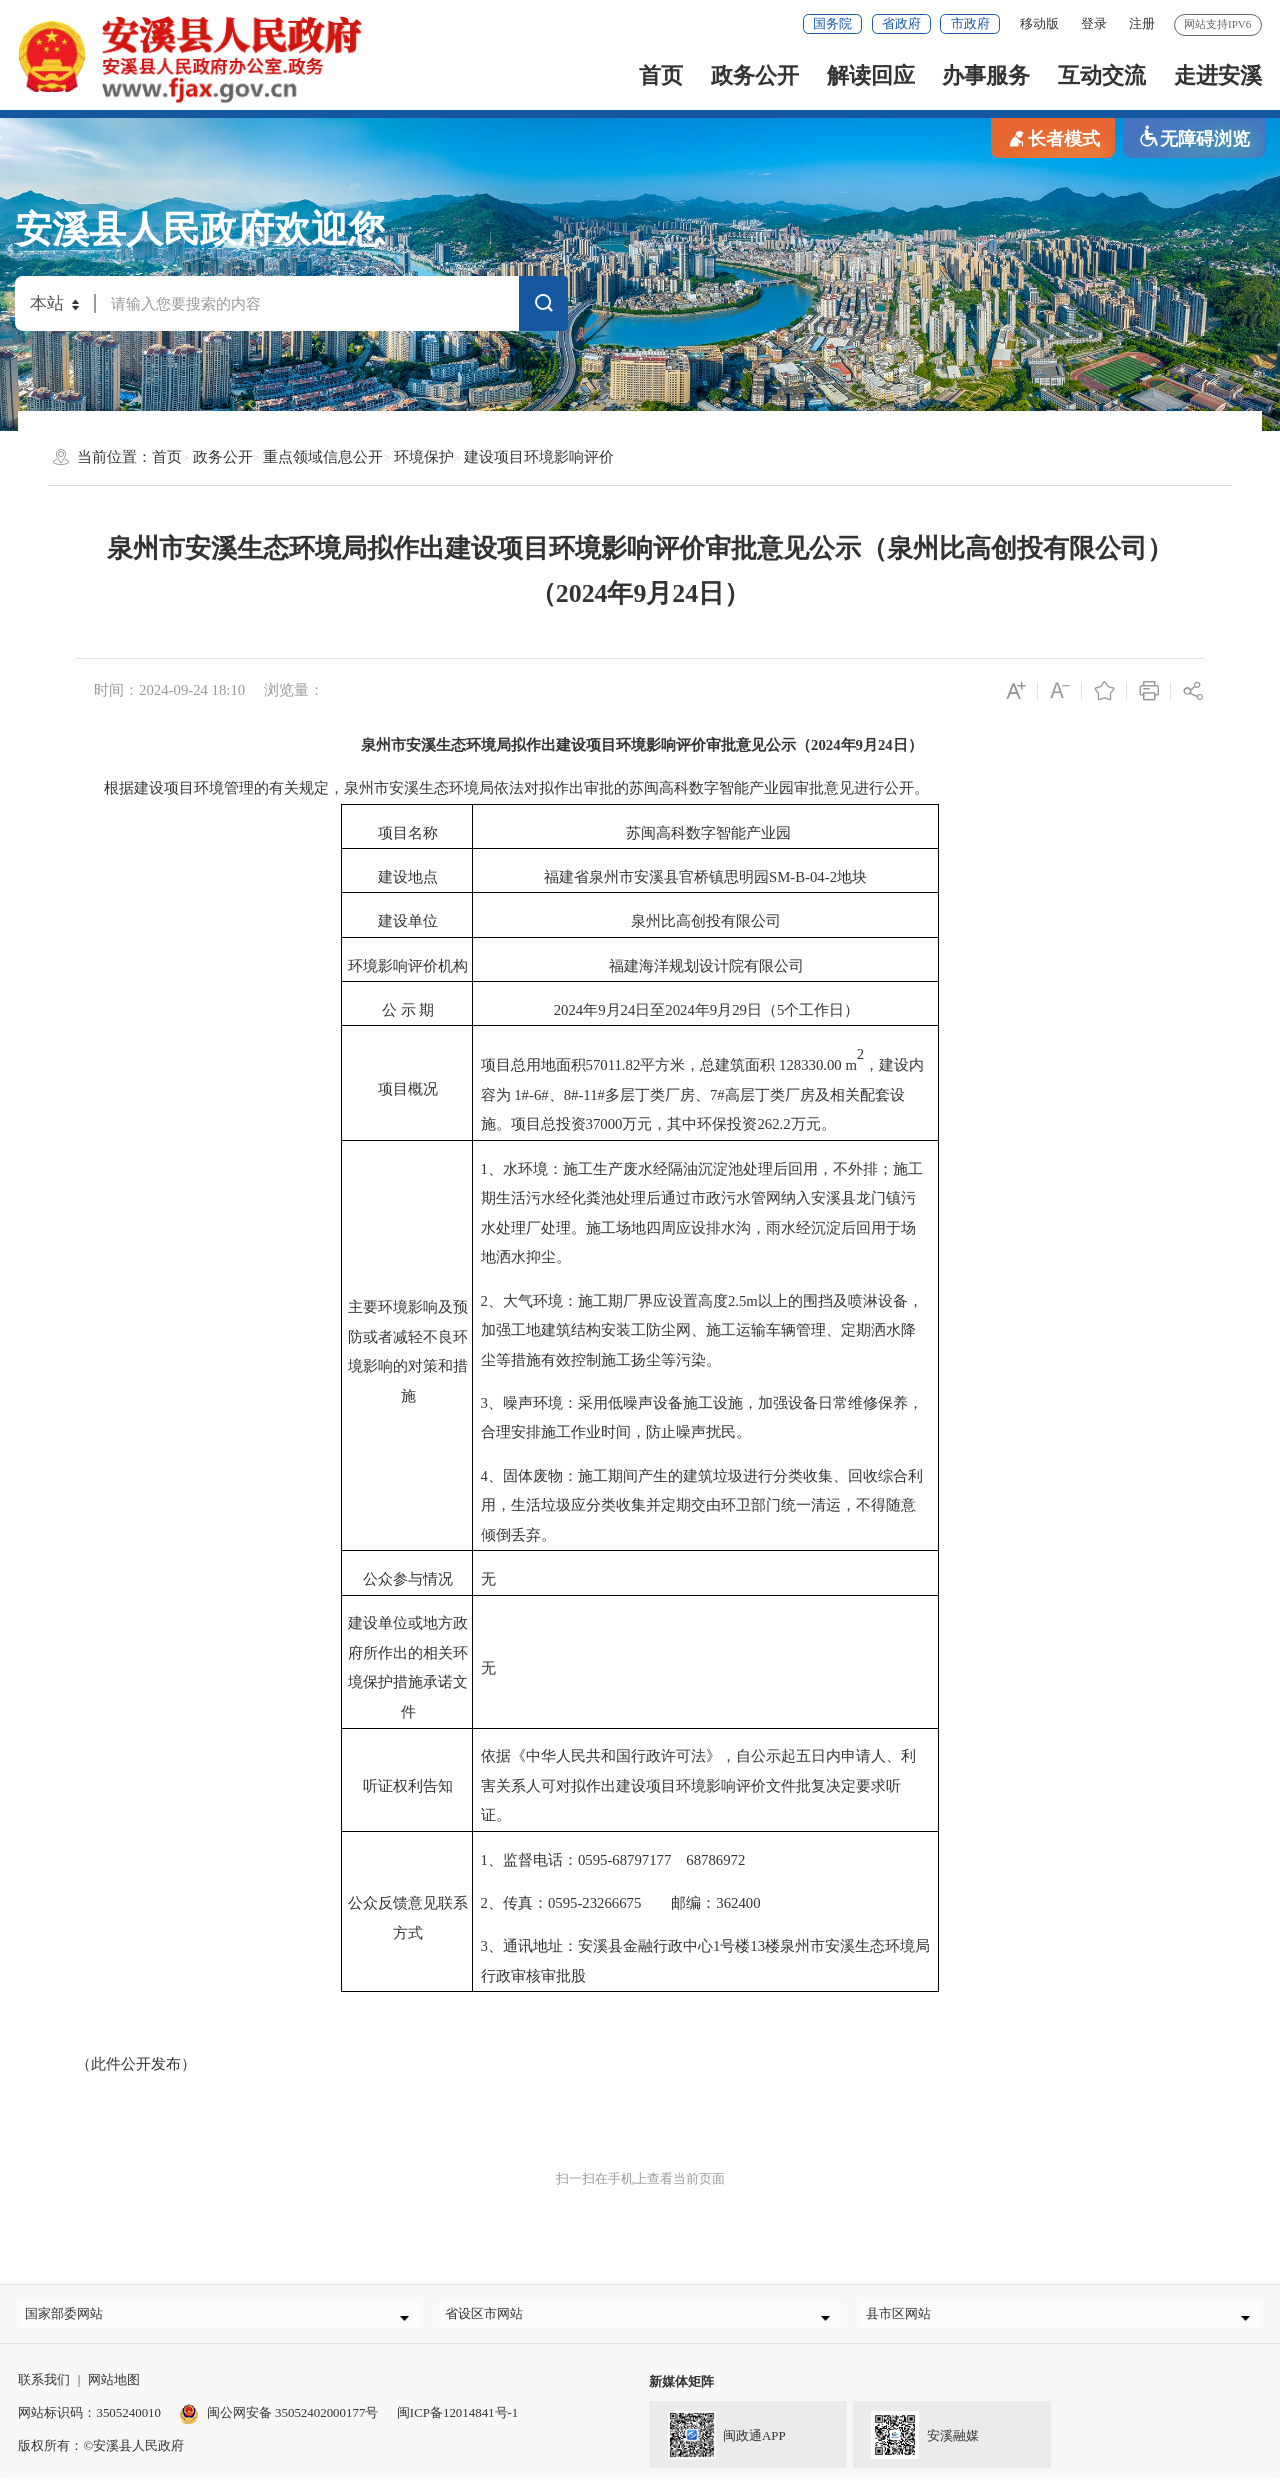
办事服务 (986, 75)
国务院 (832, 23)
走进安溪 (1218, 75)
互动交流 (1102, 75)
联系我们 (44, 2389)
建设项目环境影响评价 (539, 457)
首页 (661, 75)
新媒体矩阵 (681, 2391)
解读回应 (871, 75)
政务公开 (755, 75)
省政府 (901, 23)
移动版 (1039, 23)
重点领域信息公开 (323, 457)
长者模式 (1053, 137)
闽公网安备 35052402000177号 (278, 2422)
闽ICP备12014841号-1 (457, 2422)
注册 (1142, 23)
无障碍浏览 (1194, 137)
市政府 (970, 23)
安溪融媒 (916, 2442)
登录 (1094, 23)
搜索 (544, 306)
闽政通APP (717, 2442)
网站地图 (114, 2389)
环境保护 (424, 457)
